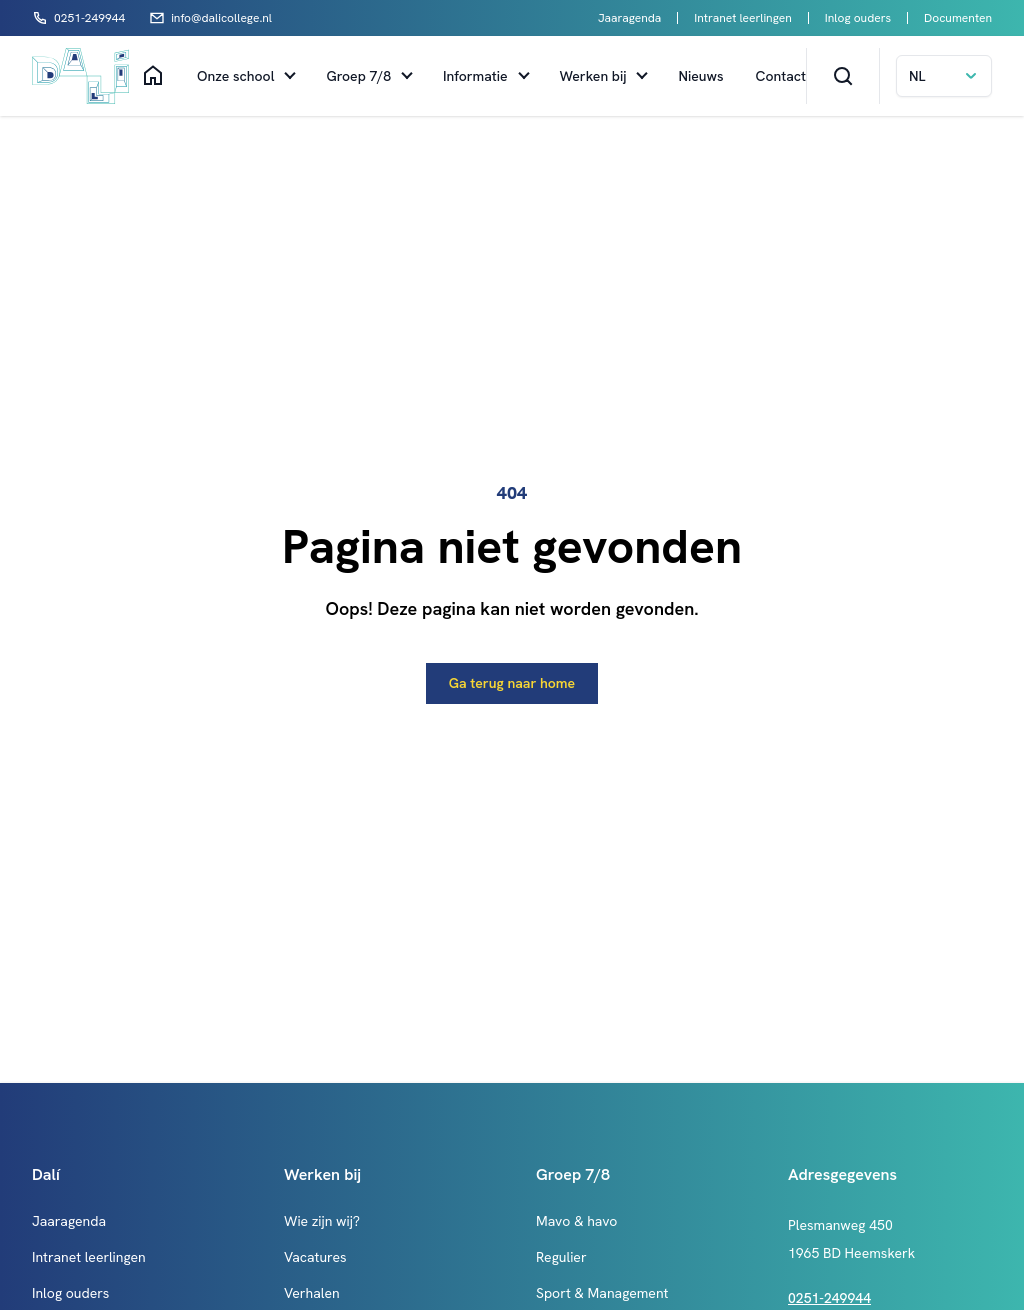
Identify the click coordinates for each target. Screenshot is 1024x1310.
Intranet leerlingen (742, 18)
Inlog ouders (858, 18)
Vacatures (315, 1257)
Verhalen (312, 1293)
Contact (781, 76)
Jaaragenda (629, 18)
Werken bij (593, 76)
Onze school (235, 76)
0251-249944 (829, 1298)
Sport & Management (602, 1293)
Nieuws (700, 76)
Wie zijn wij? (322, 1221)
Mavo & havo (576, 1221)
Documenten (958, 18)
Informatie (475, 76)
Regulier (561, 1257)
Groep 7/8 (358, 76)
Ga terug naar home (512, 683)
